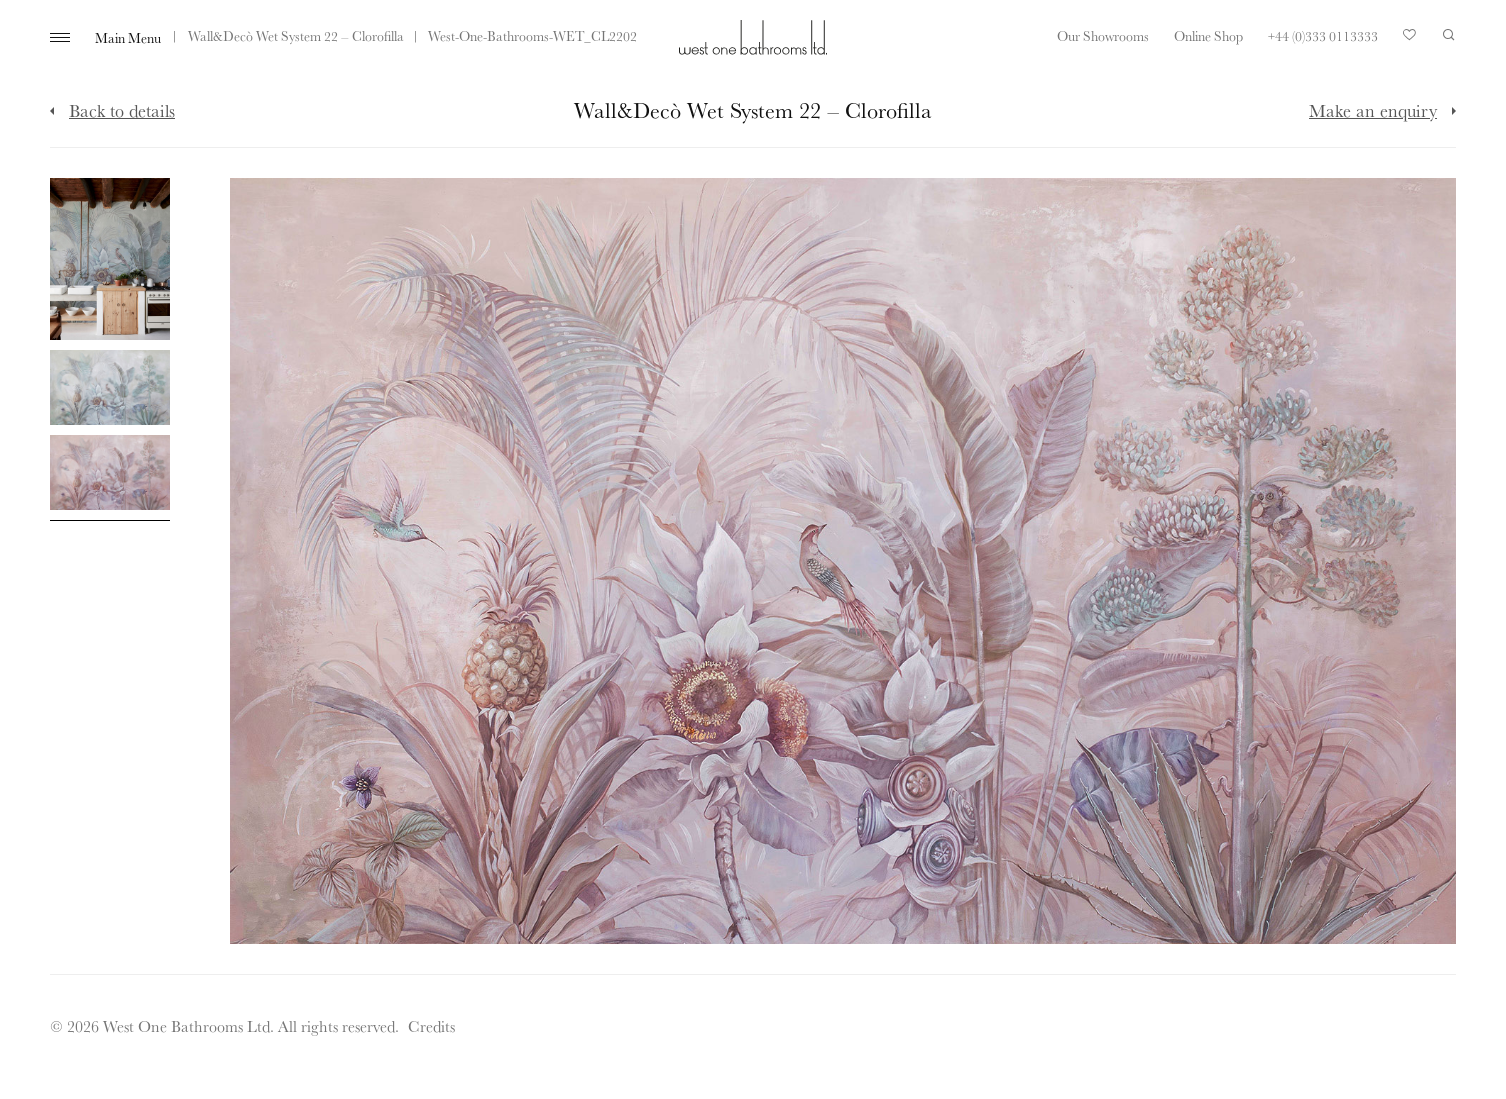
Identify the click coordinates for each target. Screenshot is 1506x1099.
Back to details (122, 110)
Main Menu (128, 38)
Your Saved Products (1410, 40)
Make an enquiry (1373, 110)
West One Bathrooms (753, 37)
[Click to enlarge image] (110, 259)
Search (1449, 35)
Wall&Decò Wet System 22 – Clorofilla (296, 36)
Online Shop (1208, 36)
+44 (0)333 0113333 (1323, 36)
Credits (431, 1026)
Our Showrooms (1103, 36)
